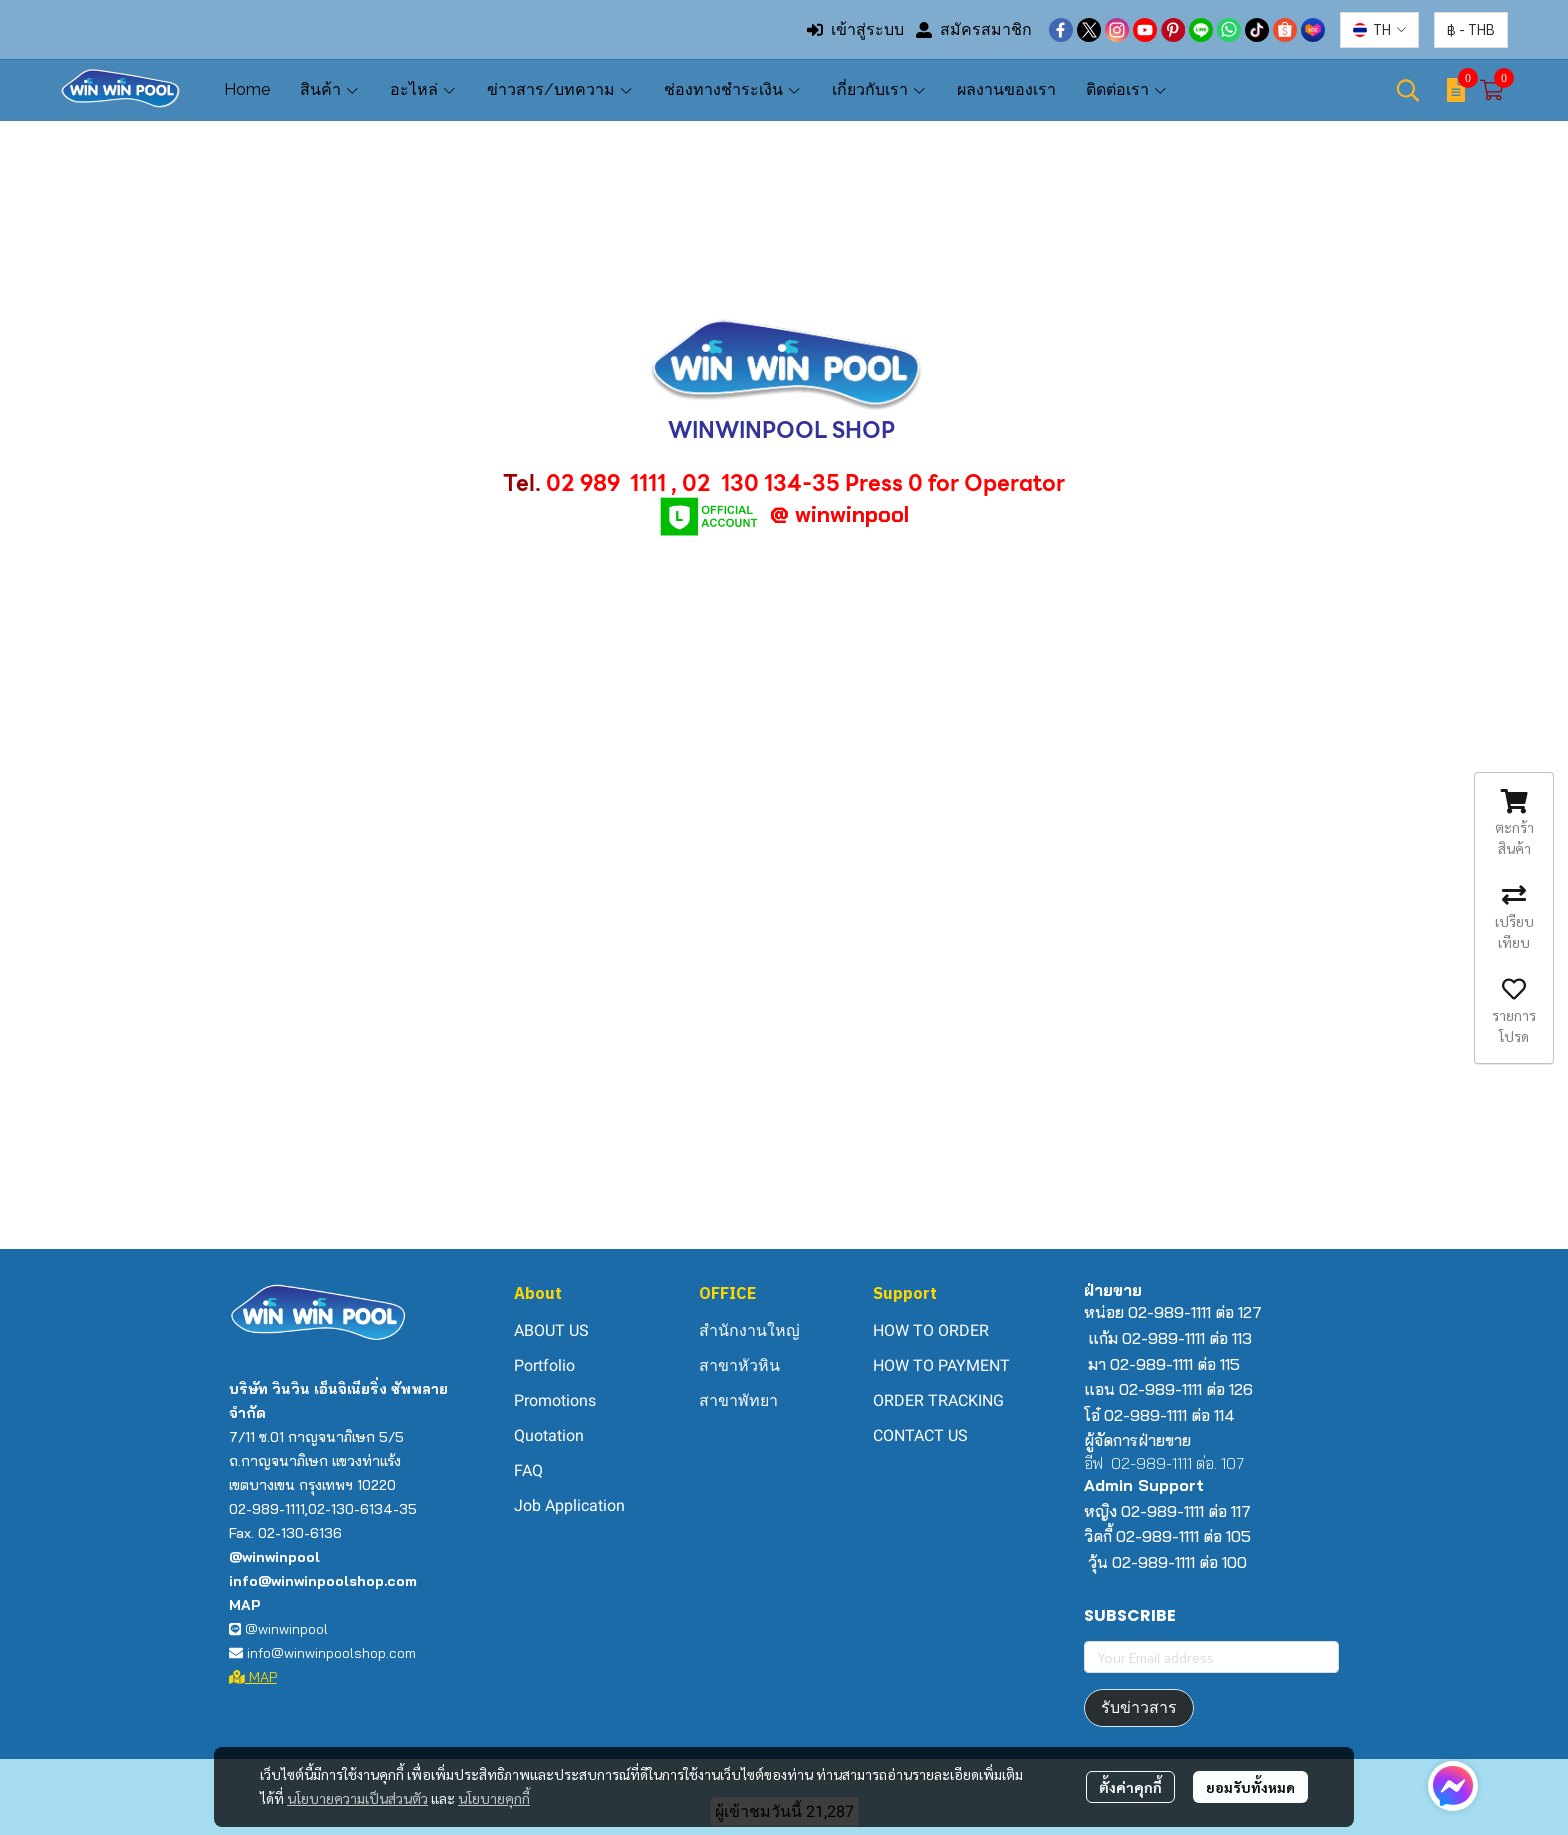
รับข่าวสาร (1139, 1707)
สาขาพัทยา (738, 1400)
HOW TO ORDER (931, 1330)
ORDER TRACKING (938, 1400)
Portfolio (544, 1365)
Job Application (569, 1505)
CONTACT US (920, 1435)
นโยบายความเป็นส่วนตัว (357, 1798)
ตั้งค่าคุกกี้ (1130, 1787)
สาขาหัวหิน (739, 1365)
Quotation (549, 1435)
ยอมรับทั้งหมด (1250, 1787)
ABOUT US (551, 1330)
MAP (253, 1677)
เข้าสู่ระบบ (855, 29)
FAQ (528, 1470)
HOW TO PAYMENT (941, 1365)
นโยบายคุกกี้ (494, 1798)
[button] (1379, 30)
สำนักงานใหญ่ (749, 1330)
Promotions (555, 1400)
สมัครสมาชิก (974, 29)
